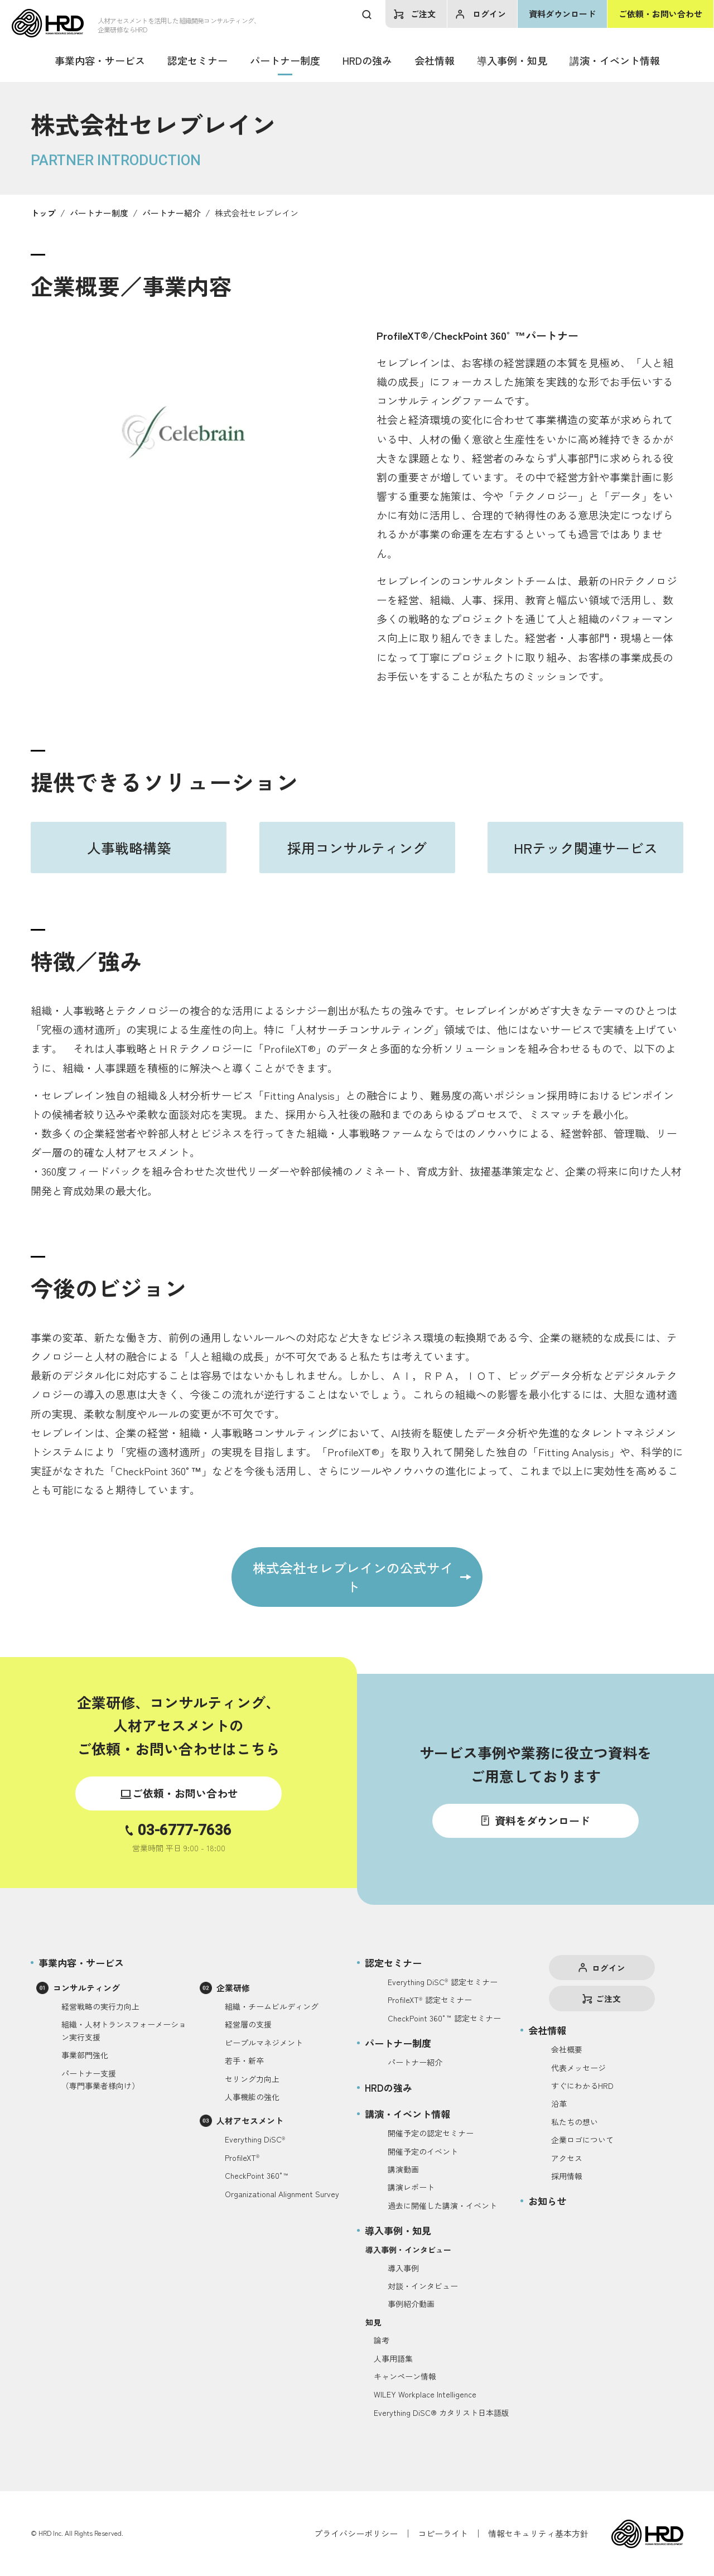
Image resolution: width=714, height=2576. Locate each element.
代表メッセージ (578, 2067)
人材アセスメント (249, 2120)
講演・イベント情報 (615, 60)
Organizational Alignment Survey (282, 2193)
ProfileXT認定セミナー (430, 1999)
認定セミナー (197, 60)
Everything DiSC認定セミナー (443, 1981)
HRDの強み (367, 60)
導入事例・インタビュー (408, 2249)
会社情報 (434, 60)
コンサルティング (86, 1988)
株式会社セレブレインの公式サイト (353, 1577)
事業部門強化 (84, 2054)
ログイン (489, 14)
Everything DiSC (255, 2139)
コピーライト (443, 2533)
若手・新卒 (244, 2060)
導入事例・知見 (512, 60)
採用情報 (566, 2176)
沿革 (559, 2103)
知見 (373, 2322)
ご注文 (423, 14)
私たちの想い (574, 2121)
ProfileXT (242, 2157)
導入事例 (403, 2268)
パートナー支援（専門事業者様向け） (100, 2079)
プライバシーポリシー (356, 2533)
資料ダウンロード (562, 14)
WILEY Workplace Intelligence (425, 2394)
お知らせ (547, 2201)
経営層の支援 (248, 2024)
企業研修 (233, 1988)
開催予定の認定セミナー (431, 2133)
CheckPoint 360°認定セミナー (444, 2018)
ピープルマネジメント (264, 2042)
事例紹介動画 (411, 2303)
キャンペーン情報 (405, 2376)
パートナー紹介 (415, 2062)
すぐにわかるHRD (582, 2085)
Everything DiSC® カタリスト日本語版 (441, 2412)
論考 (381, 2340)
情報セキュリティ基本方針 (538, 2533)
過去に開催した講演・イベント (442, 2205)
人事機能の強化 (252, 2096)
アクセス (566, 2158)
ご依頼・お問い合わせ (660, 14)
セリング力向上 (252, 2078)
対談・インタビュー (423, 2285)
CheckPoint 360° (256, 2175)
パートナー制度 (285, 60)
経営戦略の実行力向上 (100, 2006)
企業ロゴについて (582, 2139)
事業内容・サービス (100, 60)
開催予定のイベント (423, 2151)
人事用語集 (393, 2358)
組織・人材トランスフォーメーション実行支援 (123, 2030)
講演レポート (411, 2187)
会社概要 (566, 2049)
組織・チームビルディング (272, 2006)
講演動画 (403, 2169)
